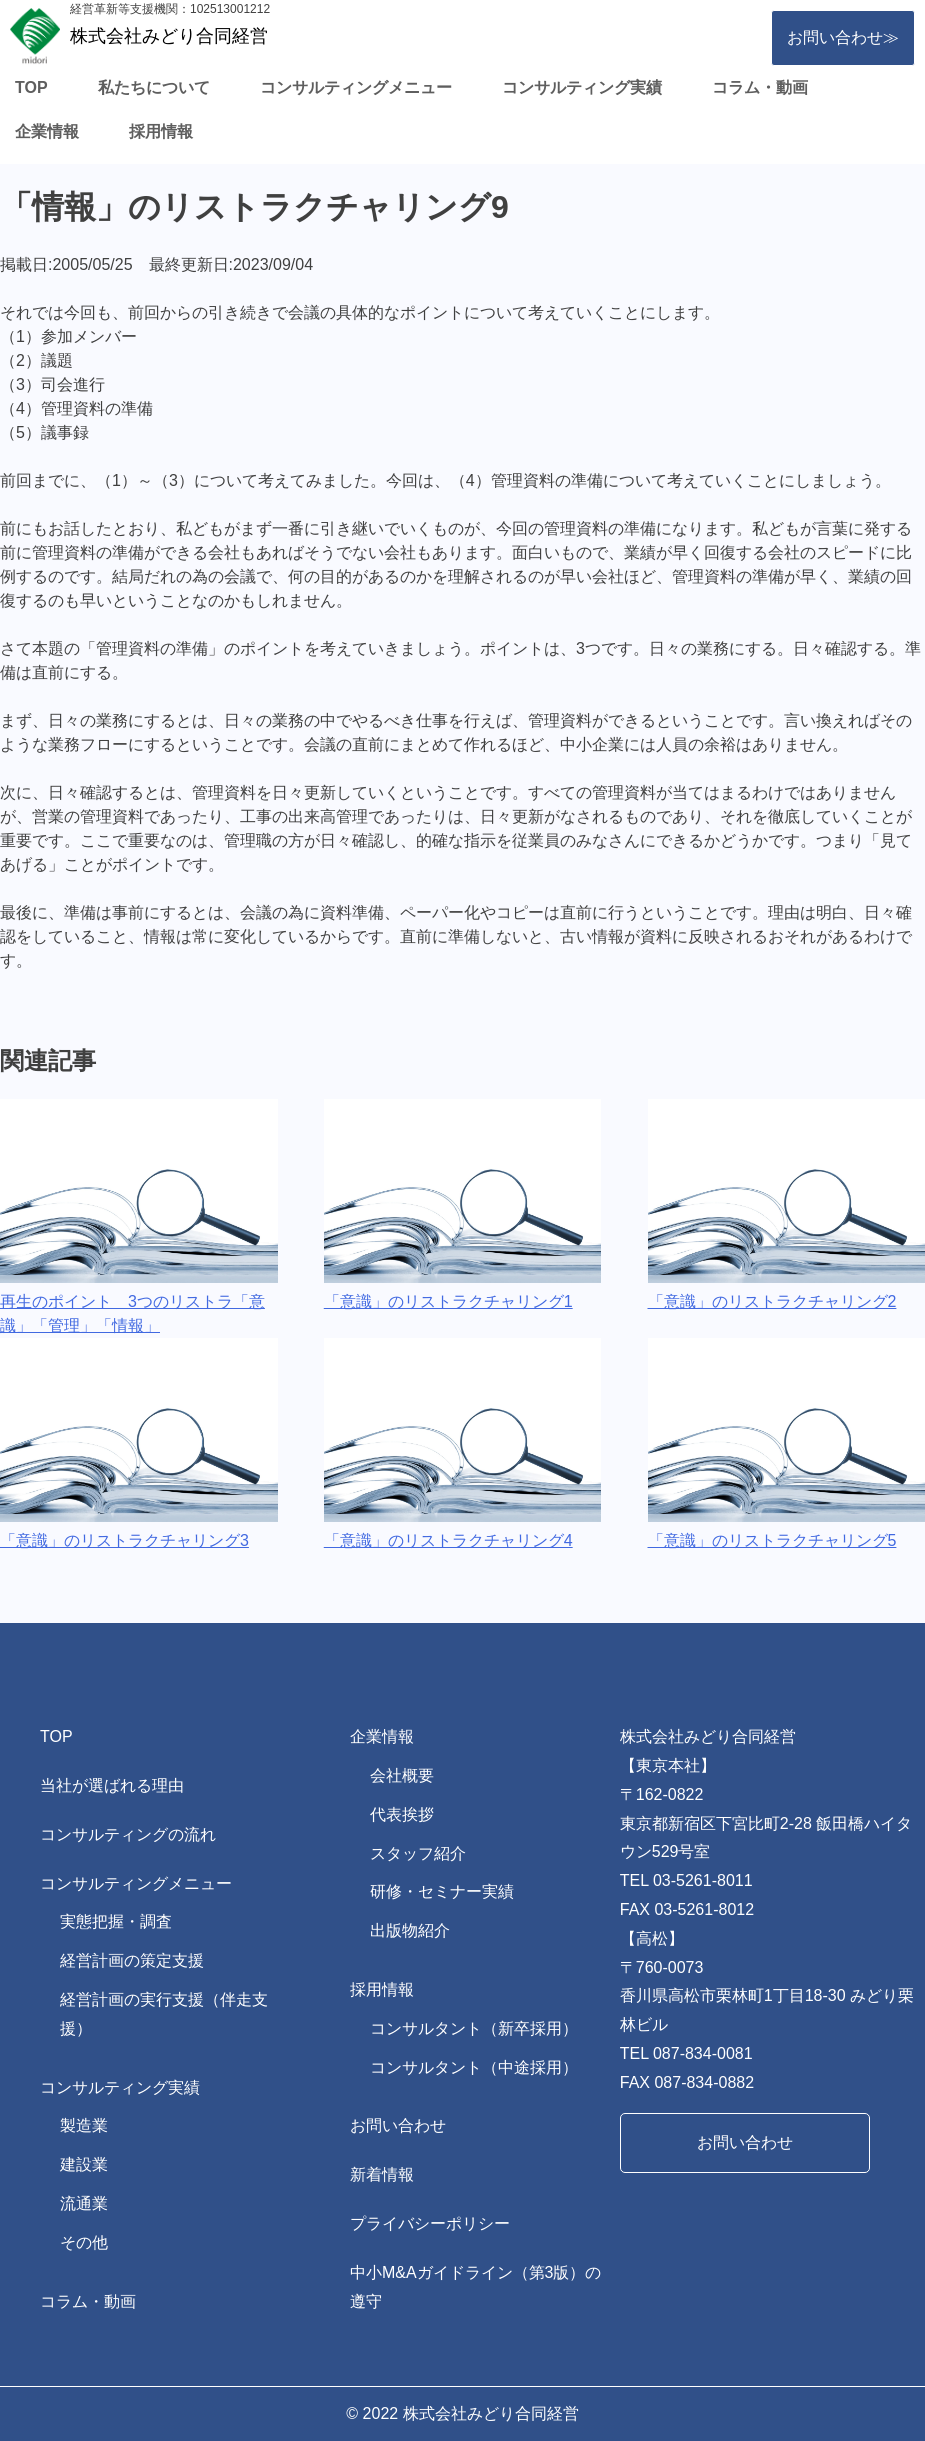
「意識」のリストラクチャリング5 (772, 1540)
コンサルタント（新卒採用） (474, 2028)
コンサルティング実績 (582, 87)
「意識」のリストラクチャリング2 (772, 1301)
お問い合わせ (398, 2125)
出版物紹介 (410, 1930)
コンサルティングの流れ (128, 1834)
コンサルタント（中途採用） (474, 2067)
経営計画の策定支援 (132, 1960)
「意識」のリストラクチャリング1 (448, 1301)
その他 (84, 2242)
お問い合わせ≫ (843, 37)
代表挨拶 (402, 1814)
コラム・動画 (760, 87)
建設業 (84, 2164)
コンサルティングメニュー (356, 87)
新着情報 (382, 2174)
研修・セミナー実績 (442, 1891)
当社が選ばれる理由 (112, 1785)
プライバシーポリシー (430, 2223)
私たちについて (154, 87)
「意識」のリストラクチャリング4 (448, 1540)
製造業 (84, 2125)
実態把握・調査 (116, 1921)
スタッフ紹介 (418, 1853)
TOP (31, 87)
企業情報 (47, 131)
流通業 (84, 2203)
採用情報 (161, 131)
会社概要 (402, 1775)
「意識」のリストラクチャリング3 (124, 1540)
